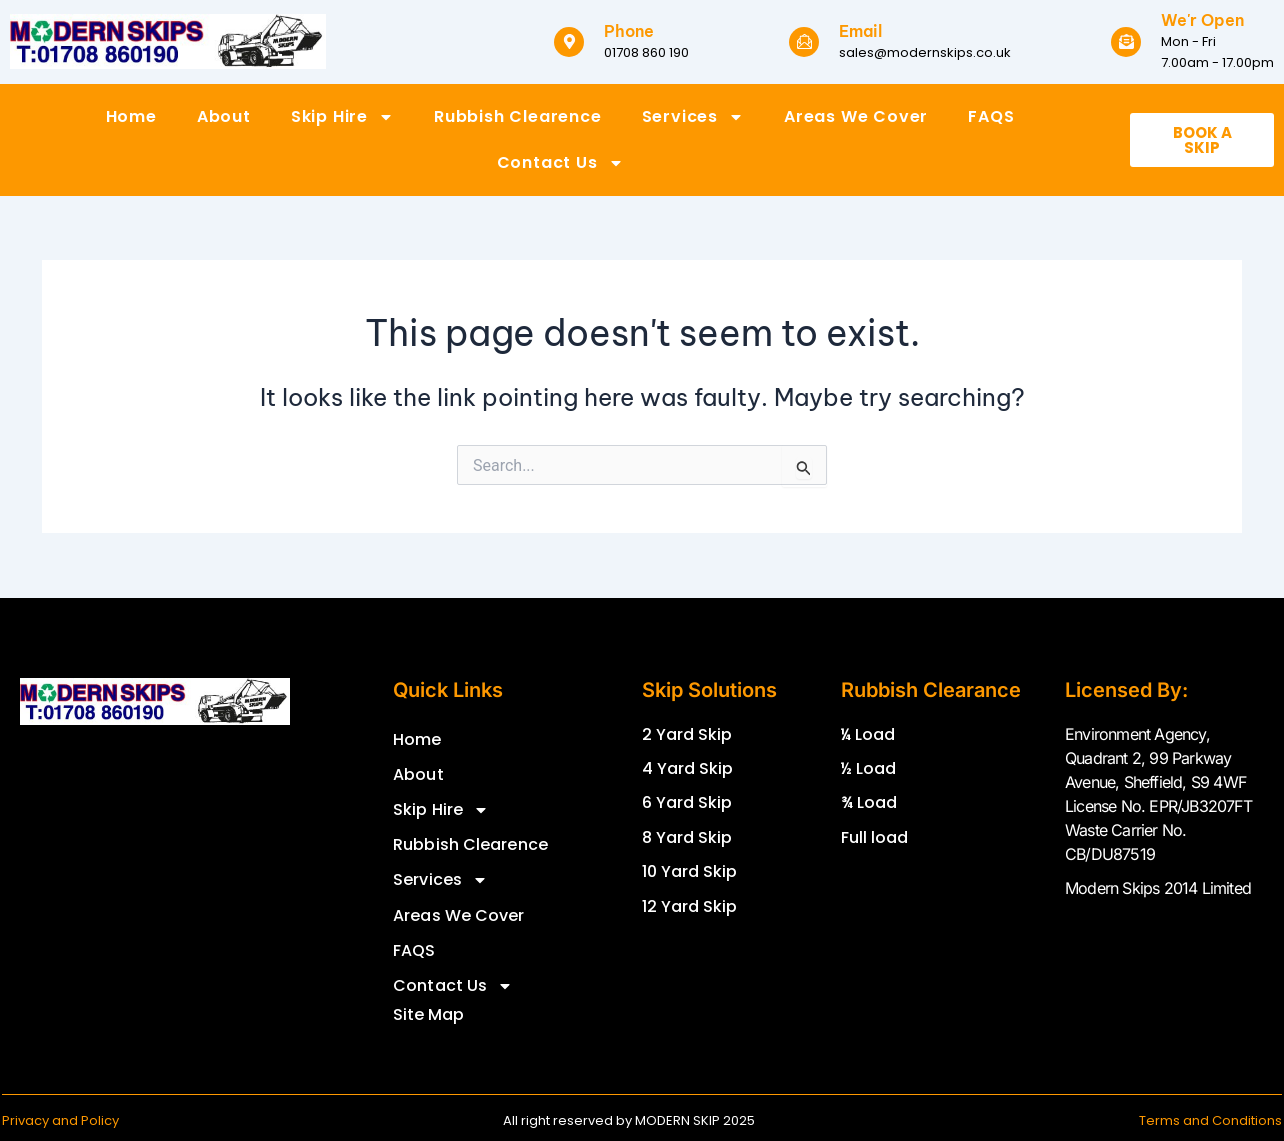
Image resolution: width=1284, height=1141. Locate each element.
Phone (629, 31)
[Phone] (569, 42)
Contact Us (560, 163)
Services (693, 117)
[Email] (804, 42)
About (224, 116)
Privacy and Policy (60, 1120)
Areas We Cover (856, 116)
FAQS (991, 116)
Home (131, 116)
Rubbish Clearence (518, 116)
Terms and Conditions (1210, 1120)
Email (860, 31)
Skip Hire (342, 117)
